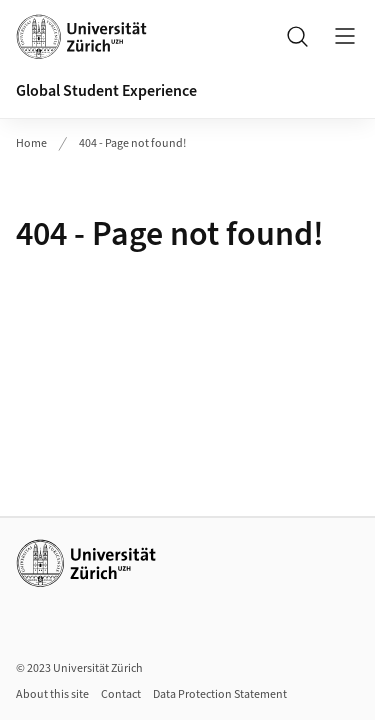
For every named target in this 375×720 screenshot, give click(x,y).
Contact (121, 694)
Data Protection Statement (220, 694)
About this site (52, 694)
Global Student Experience (106, 91)
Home (31, 143)
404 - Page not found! (132, 143)
